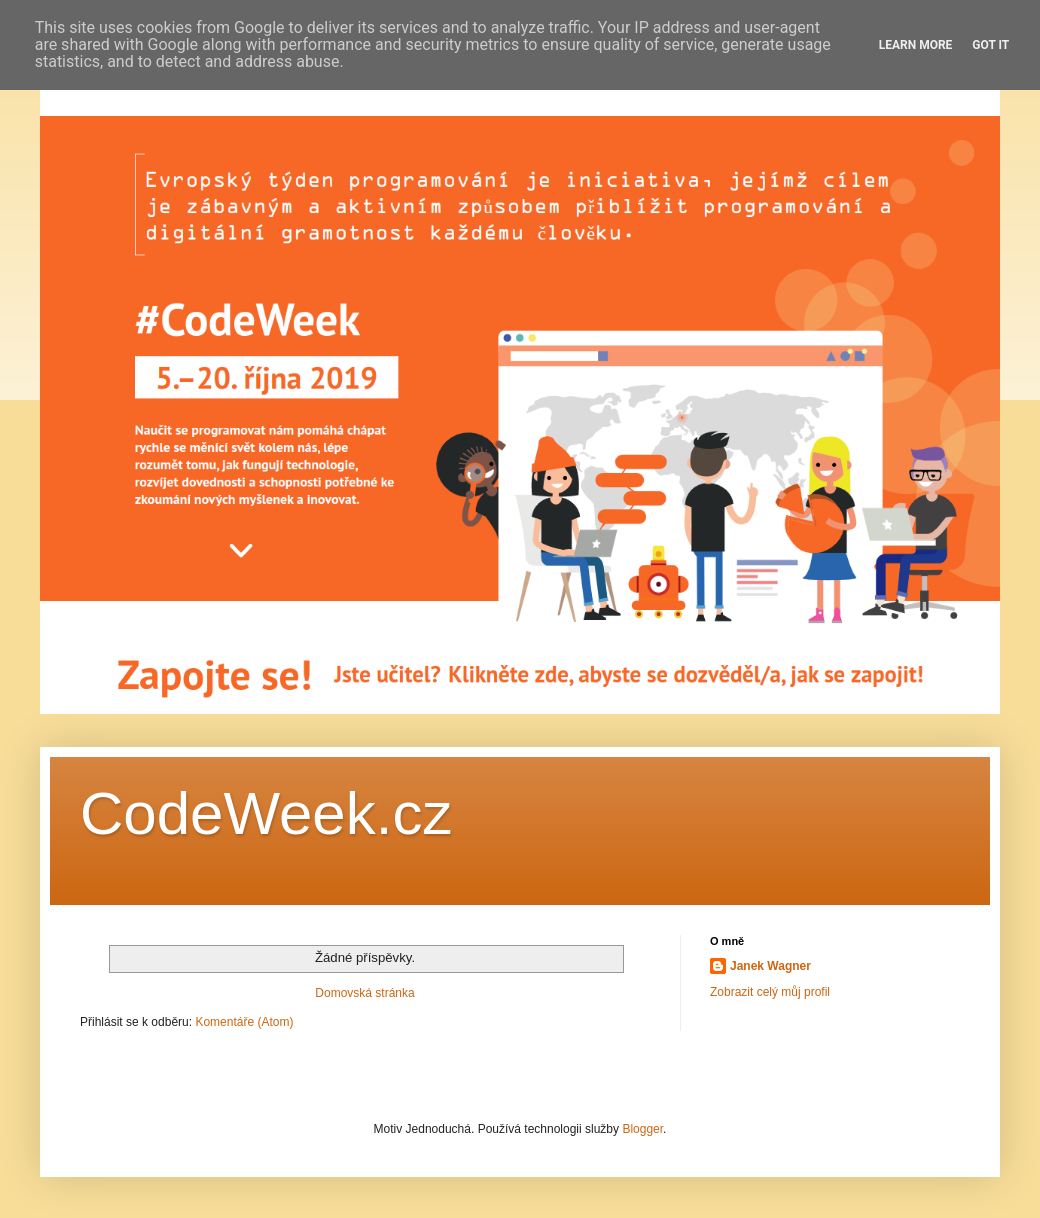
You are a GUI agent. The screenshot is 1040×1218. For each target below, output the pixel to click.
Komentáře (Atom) (244, 1022)
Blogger (642, 1129)
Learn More (916, 45)
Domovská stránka (364, 993)
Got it (990, 45)
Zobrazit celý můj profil (770, 992)
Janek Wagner (770, 966)
